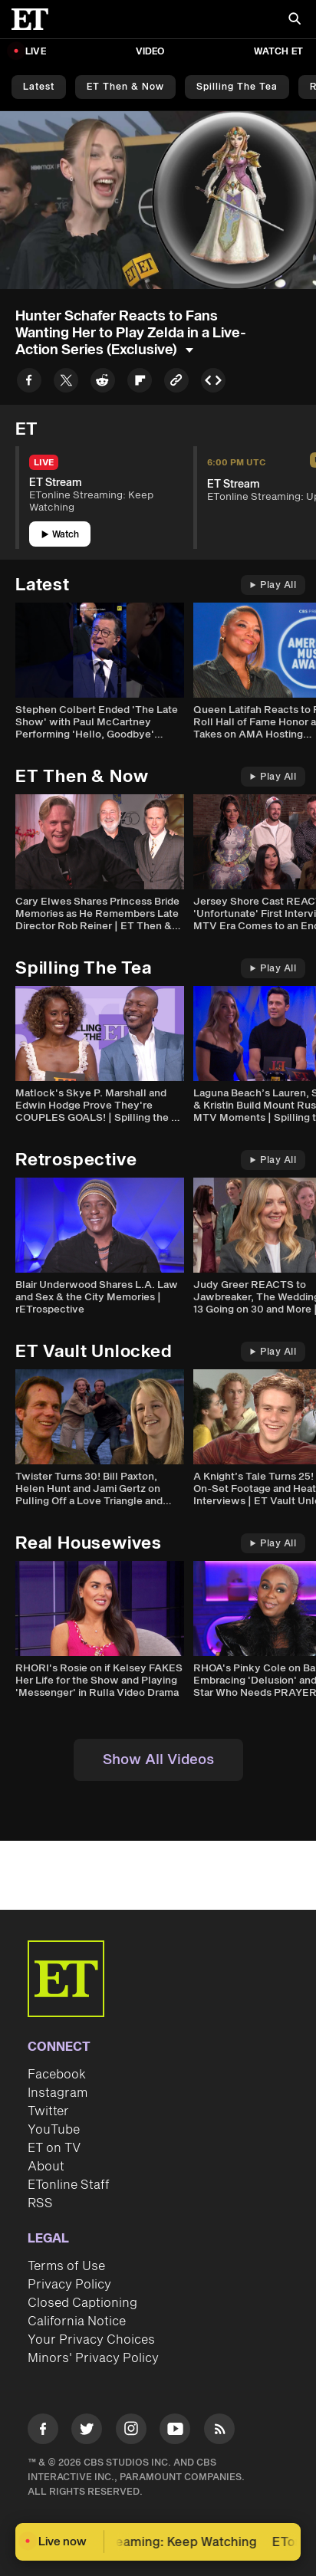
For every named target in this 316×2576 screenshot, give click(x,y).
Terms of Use (66, 2266)
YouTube (54, 2130)
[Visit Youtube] (175, 2431)
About (46, 2166)
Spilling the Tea (237, 87)
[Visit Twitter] (86, 2431)
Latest (38, 87)
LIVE (35, 51)
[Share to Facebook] (29, 382)
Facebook (57, 2074)
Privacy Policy (69, 2284)
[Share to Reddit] (103, 382)
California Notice (77, 2321)
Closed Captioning (82, 2303)
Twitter (48, 2111)
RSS (40, 2203)
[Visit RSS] (219, 2431)
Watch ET (278, 51)
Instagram (57, 2093)
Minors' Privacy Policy (93, 2358)
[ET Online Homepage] (35, 19)
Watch (60, 534)
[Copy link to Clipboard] (176, 382)
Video (150, 51)
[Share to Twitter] (66, 382)
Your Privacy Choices (91, 2340)
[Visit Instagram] (131, 2431)
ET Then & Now (125, 87)
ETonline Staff (69, 2185)
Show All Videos (158, 1760)
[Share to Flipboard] (139, 382)
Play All (273, 585)
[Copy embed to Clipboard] (213, 382)
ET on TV (54, 2148)
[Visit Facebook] (43, 2431)
